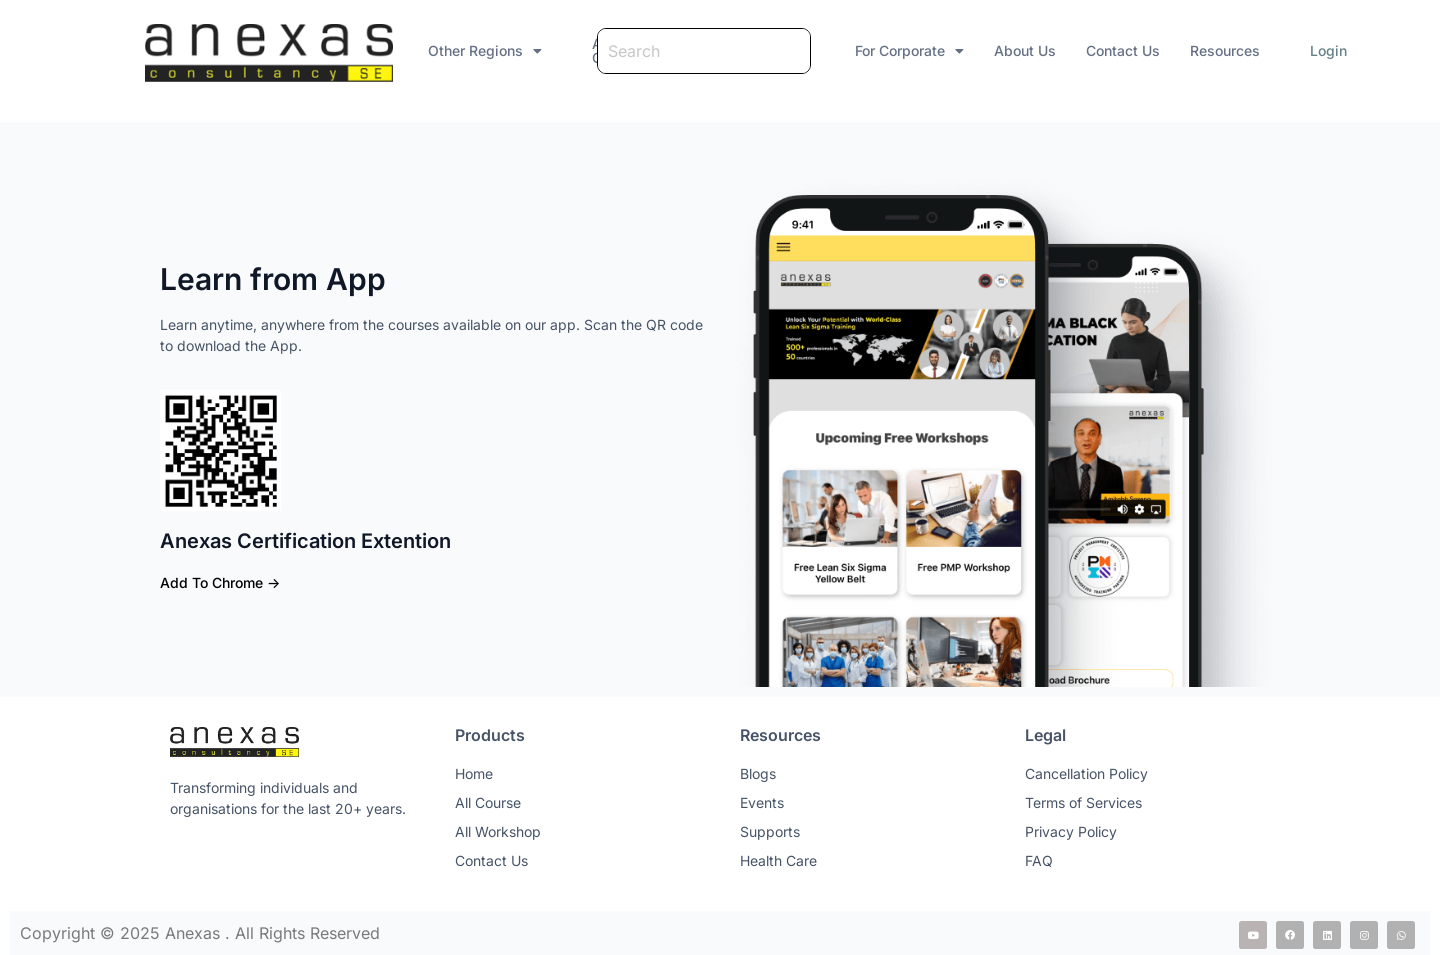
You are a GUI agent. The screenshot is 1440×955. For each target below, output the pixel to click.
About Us (1017, 43)
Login (1320, 43)
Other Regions (350, 43)
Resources (1217, 43)
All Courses (505, 43)
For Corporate (901, 43)
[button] (350, 44)
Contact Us (1115, 43)
